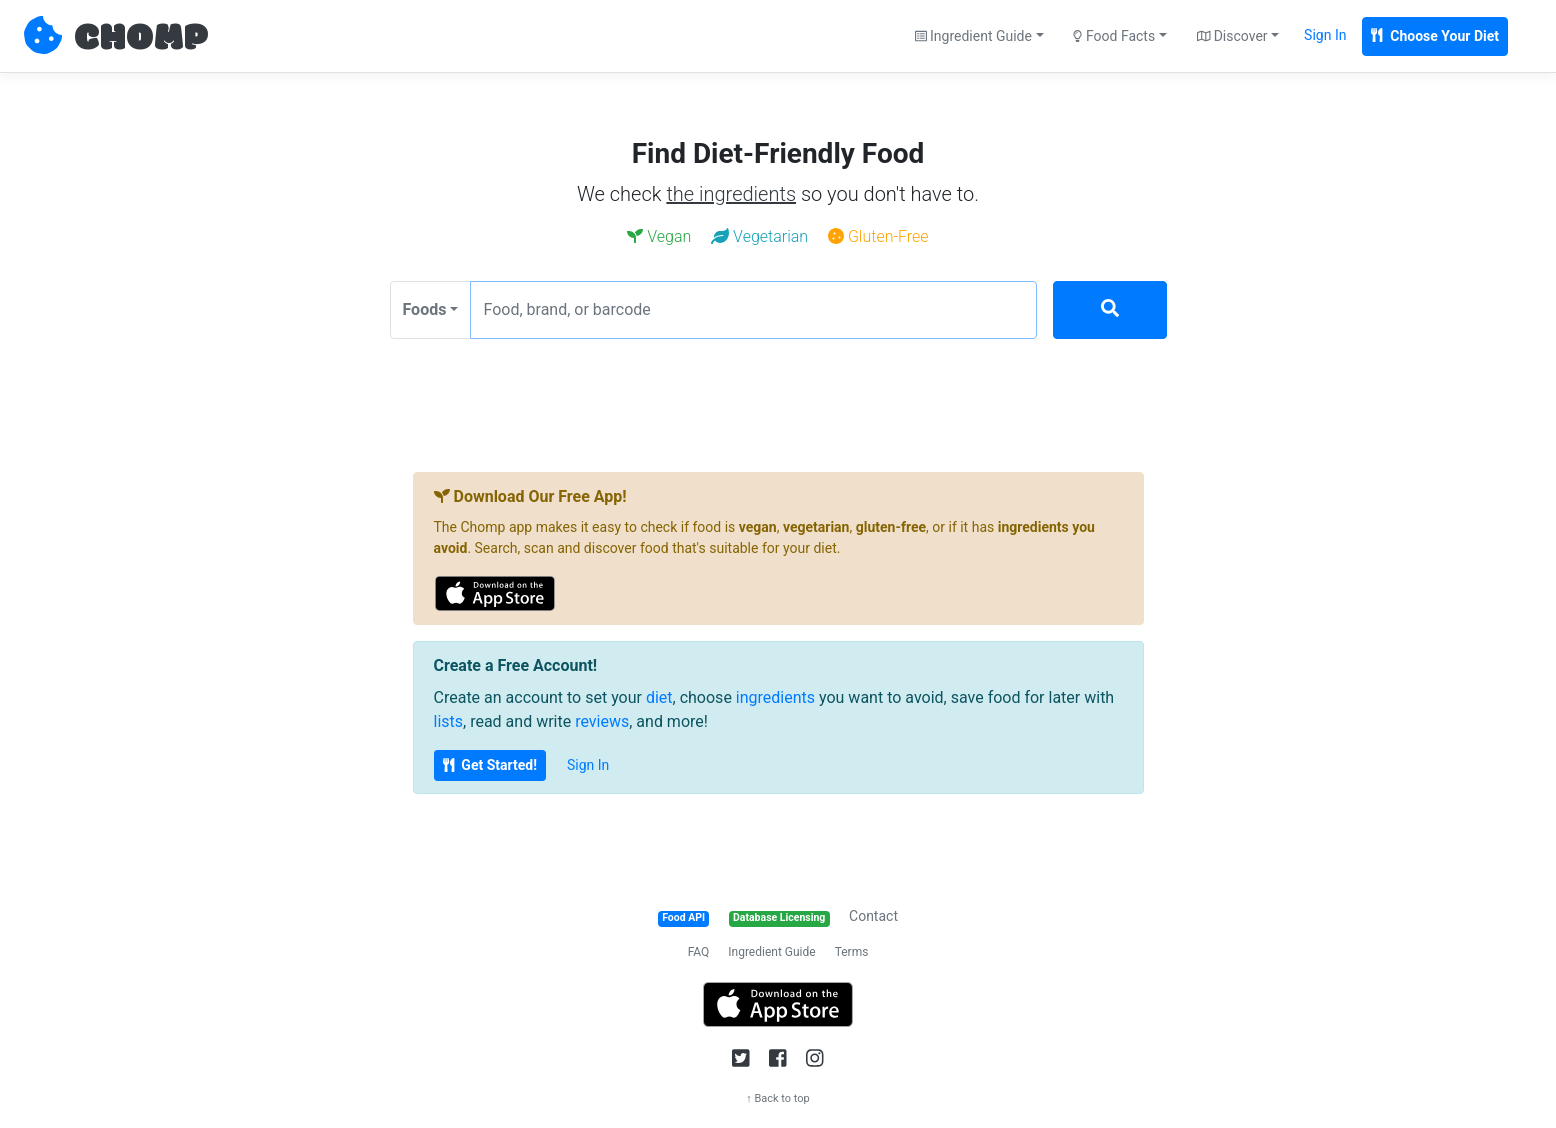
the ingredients (731, 194)
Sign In (1325, 35)
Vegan (659, 236)
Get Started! (490, 765)
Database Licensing (779, 917)
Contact (873, 916)
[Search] (1110, 310)
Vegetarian (759, 236)
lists (449, 721)
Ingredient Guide (771, 952)
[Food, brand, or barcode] (753, 310)
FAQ (699, 952)
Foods (425, 309)
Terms (852, 952)
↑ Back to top (778, 1098)
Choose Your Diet (1435, 36)
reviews (602, 721)
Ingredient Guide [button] (973, 36)
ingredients (775, 697)
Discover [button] (1232, 36)
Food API (683, 917)
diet (659, 697)
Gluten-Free (878, 236)
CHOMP (141, 39)
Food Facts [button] (1114, 36)
